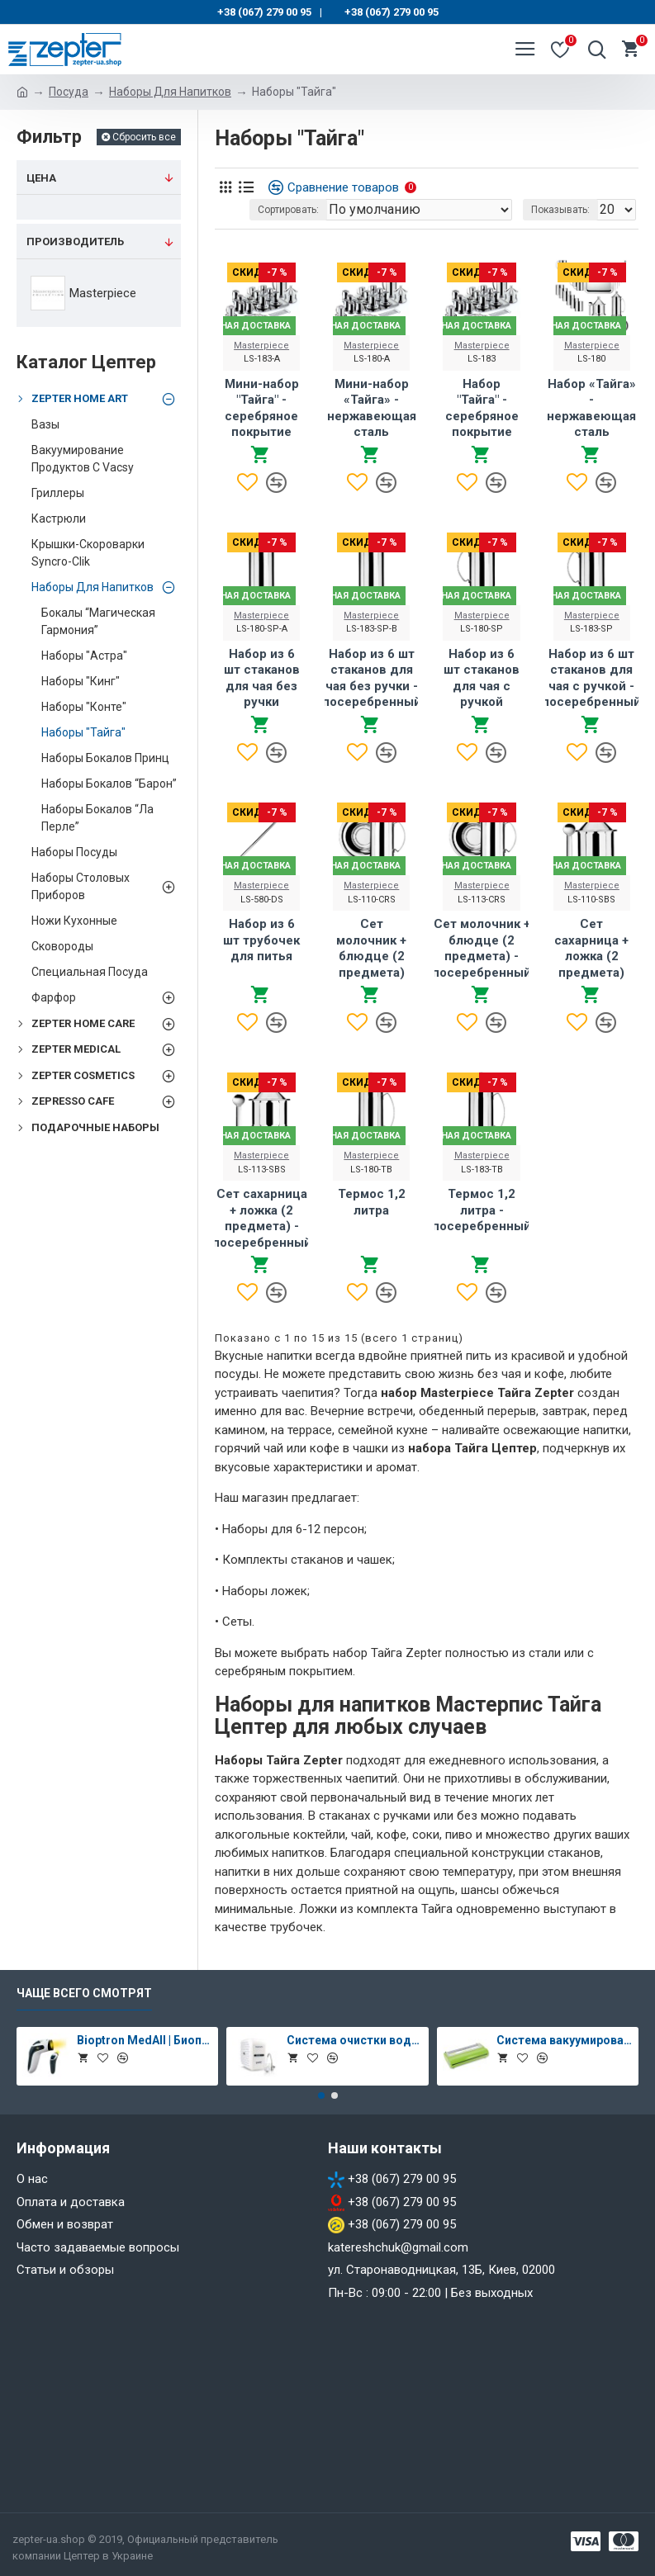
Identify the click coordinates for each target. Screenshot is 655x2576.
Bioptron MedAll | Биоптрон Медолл (145, 2040)
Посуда (68, 91)
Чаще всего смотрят (84, 1993)
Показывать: (560, 209)
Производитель (75, 241)
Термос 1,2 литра (372, 1202)
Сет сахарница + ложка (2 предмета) (591, 948)
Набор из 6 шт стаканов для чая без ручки (262, 678)
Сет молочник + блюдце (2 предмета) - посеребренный (481, 948)
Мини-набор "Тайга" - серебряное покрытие (262, 408)
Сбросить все (144, 137)
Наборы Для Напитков (170, 91)
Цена (41, 178)
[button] (321, 2095)
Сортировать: (288, 209)
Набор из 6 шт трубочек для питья (261, 940)
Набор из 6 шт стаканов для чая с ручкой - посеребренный (591, 678)
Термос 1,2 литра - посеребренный (481, 1210)
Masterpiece (261, 345)
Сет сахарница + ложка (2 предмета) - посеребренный (261, 1218)
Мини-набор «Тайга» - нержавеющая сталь (371, 408)
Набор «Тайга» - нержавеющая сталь (591, 408)
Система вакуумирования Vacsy (564, 2040)
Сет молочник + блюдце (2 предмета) (371, 948)
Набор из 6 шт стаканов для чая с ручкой (482, 678)
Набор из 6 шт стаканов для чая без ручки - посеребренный (371, 678)
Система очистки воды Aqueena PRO (355, 2040)
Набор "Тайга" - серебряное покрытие (482, 408)
